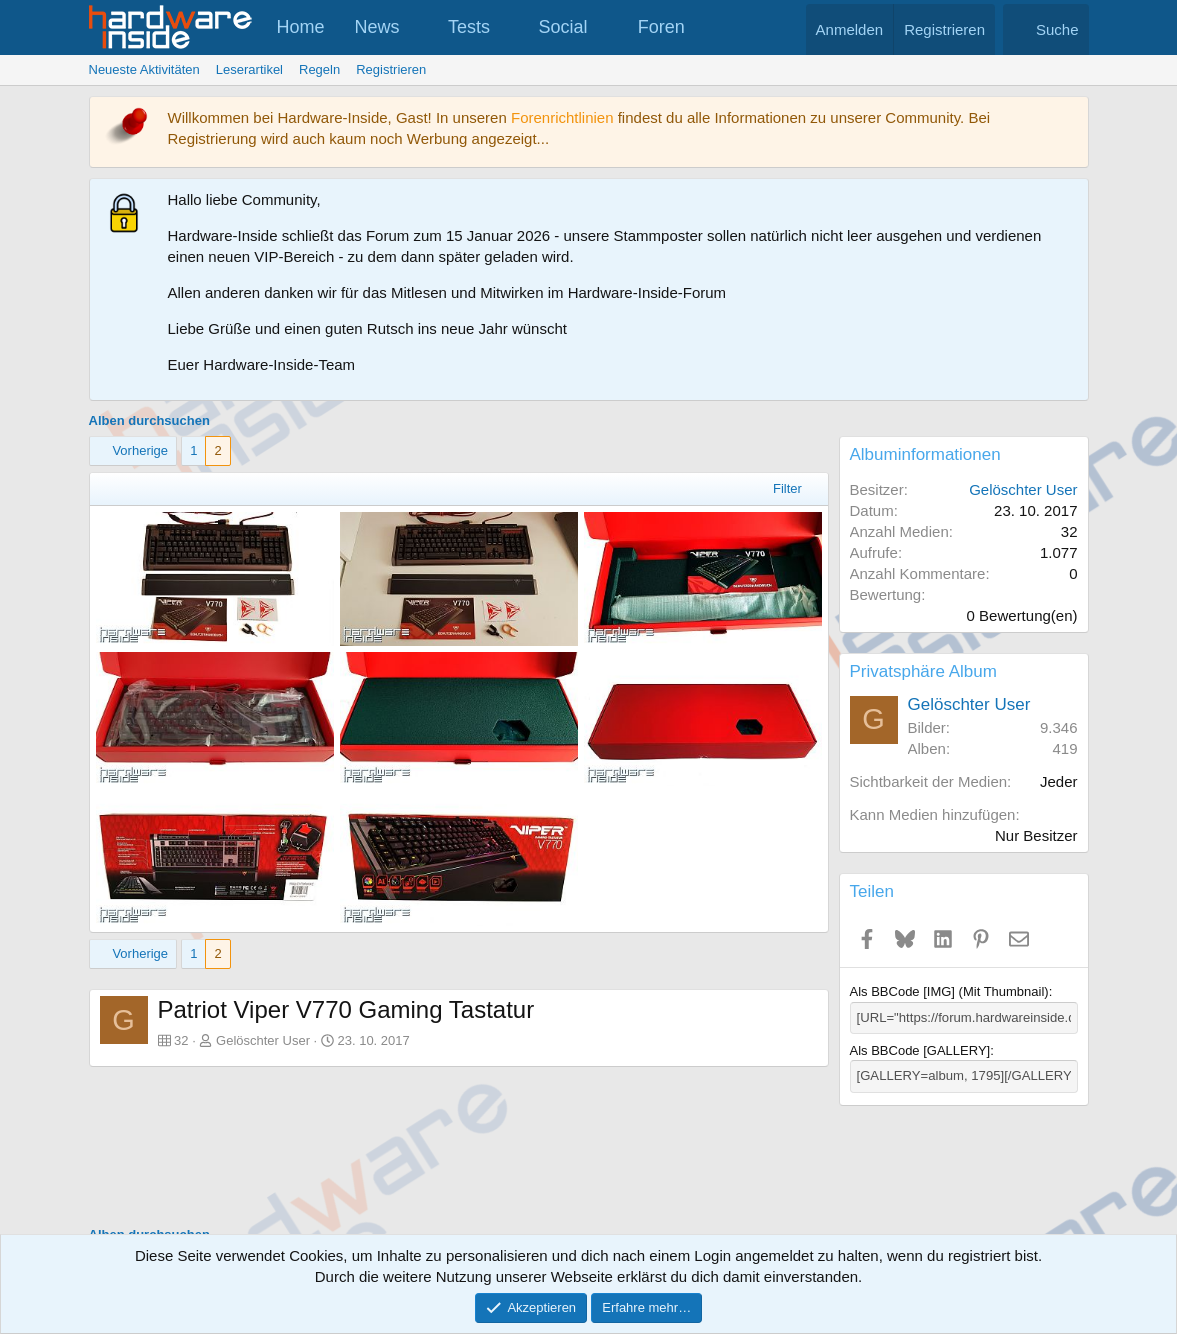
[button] (417, 27)
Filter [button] (787, 488)
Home (301, 27)
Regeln (319, 69)
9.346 (1059, 727)
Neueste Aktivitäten (144, 69)
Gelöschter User (263, 1040)
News (377, 27)
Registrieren (391, 69)
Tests (469, 27)
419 (1064, 748)
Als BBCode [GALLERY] (920, 1050)
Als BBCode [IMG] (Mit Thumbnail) (949, 991)
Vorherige (140, 450)
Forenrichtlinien (562, 117)
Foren (661, 27)
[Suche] (1046, 29)
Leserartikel (249, 69)
